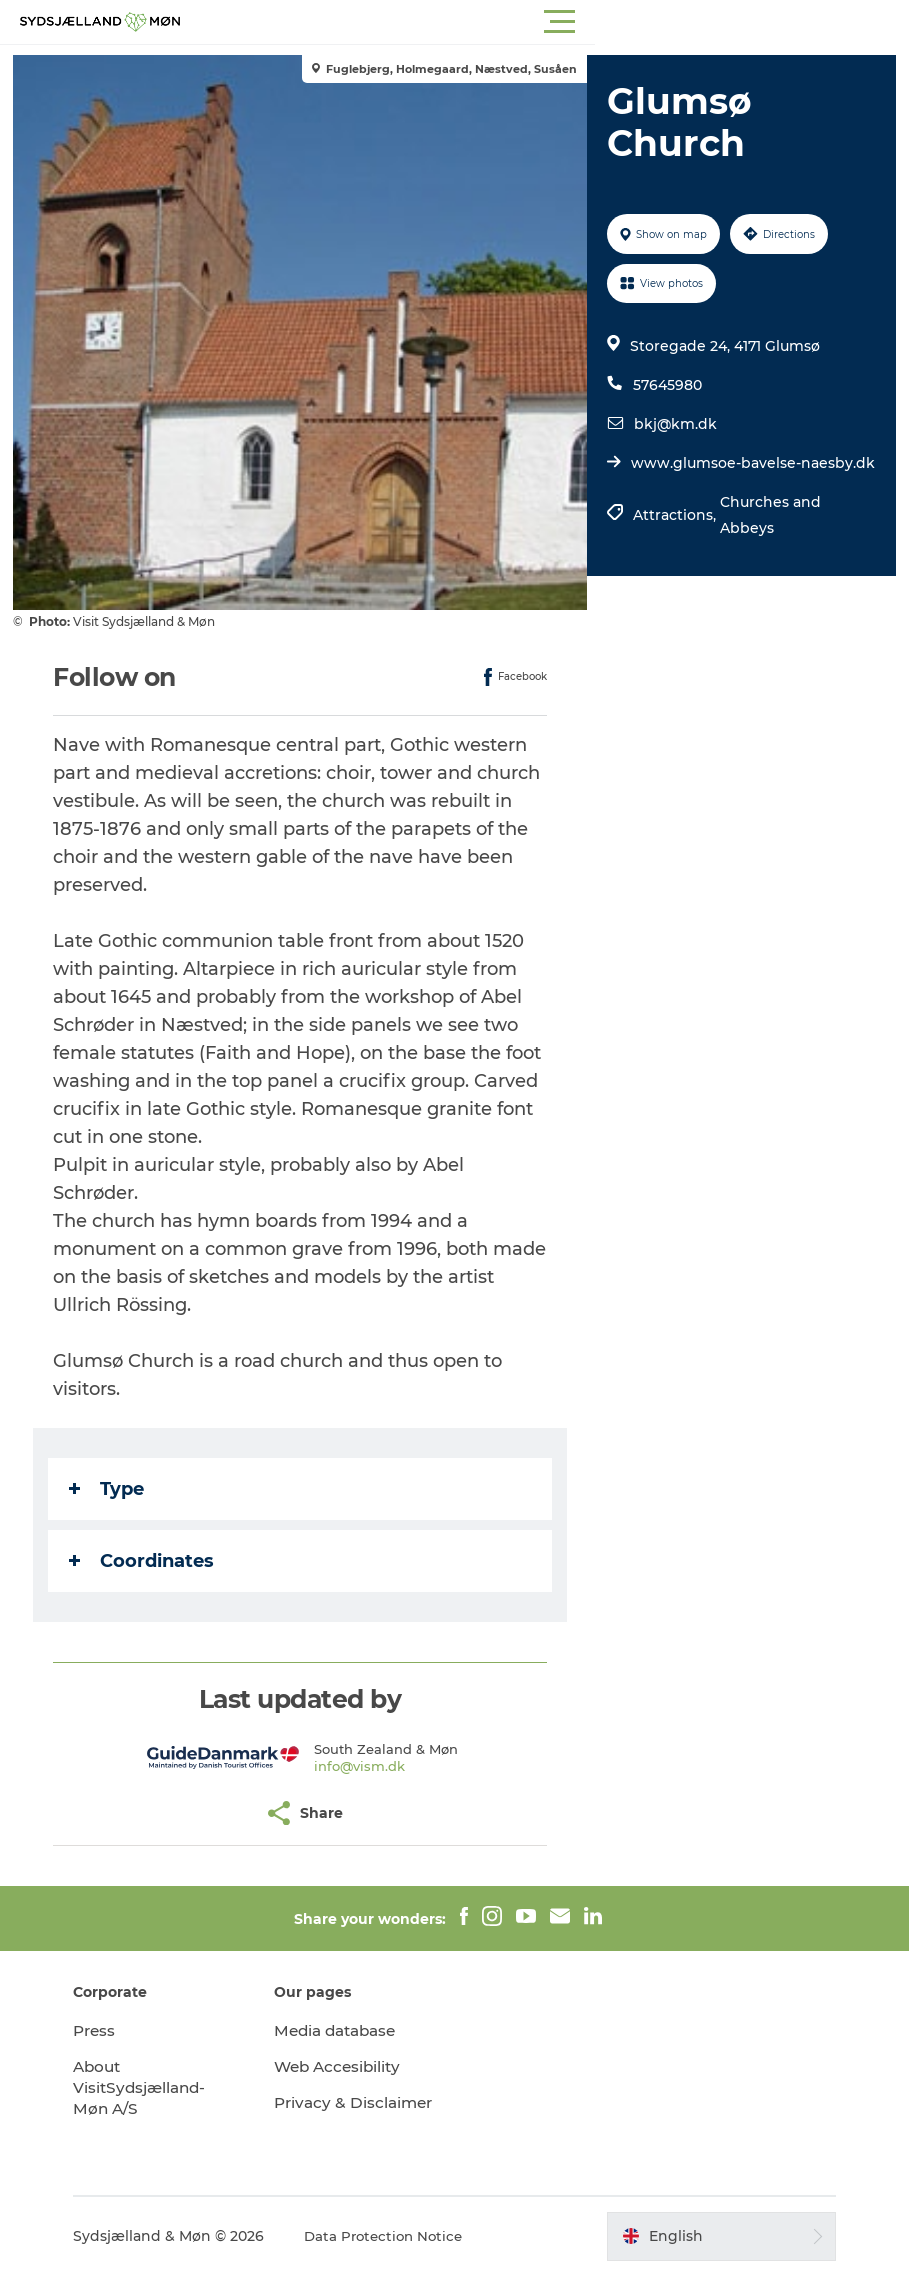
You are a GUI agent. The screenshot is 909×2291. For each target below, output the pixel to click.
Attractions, (674, 541)
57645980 (665, 385)
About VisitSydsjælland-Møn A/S (170, 2087)
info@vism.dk (361, 1766)
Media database (353, 2030)
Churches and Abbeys (768, 541)
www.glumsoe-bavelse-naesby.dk (714, 476)
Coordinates (148, 1561)
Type (113, 1489)
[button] (544, 22)
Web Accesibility (354, 2066)
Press (123, 2030)
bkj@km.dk (673, 424)
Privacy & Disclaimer (331, 2113)
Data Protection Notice (415, 2251)
